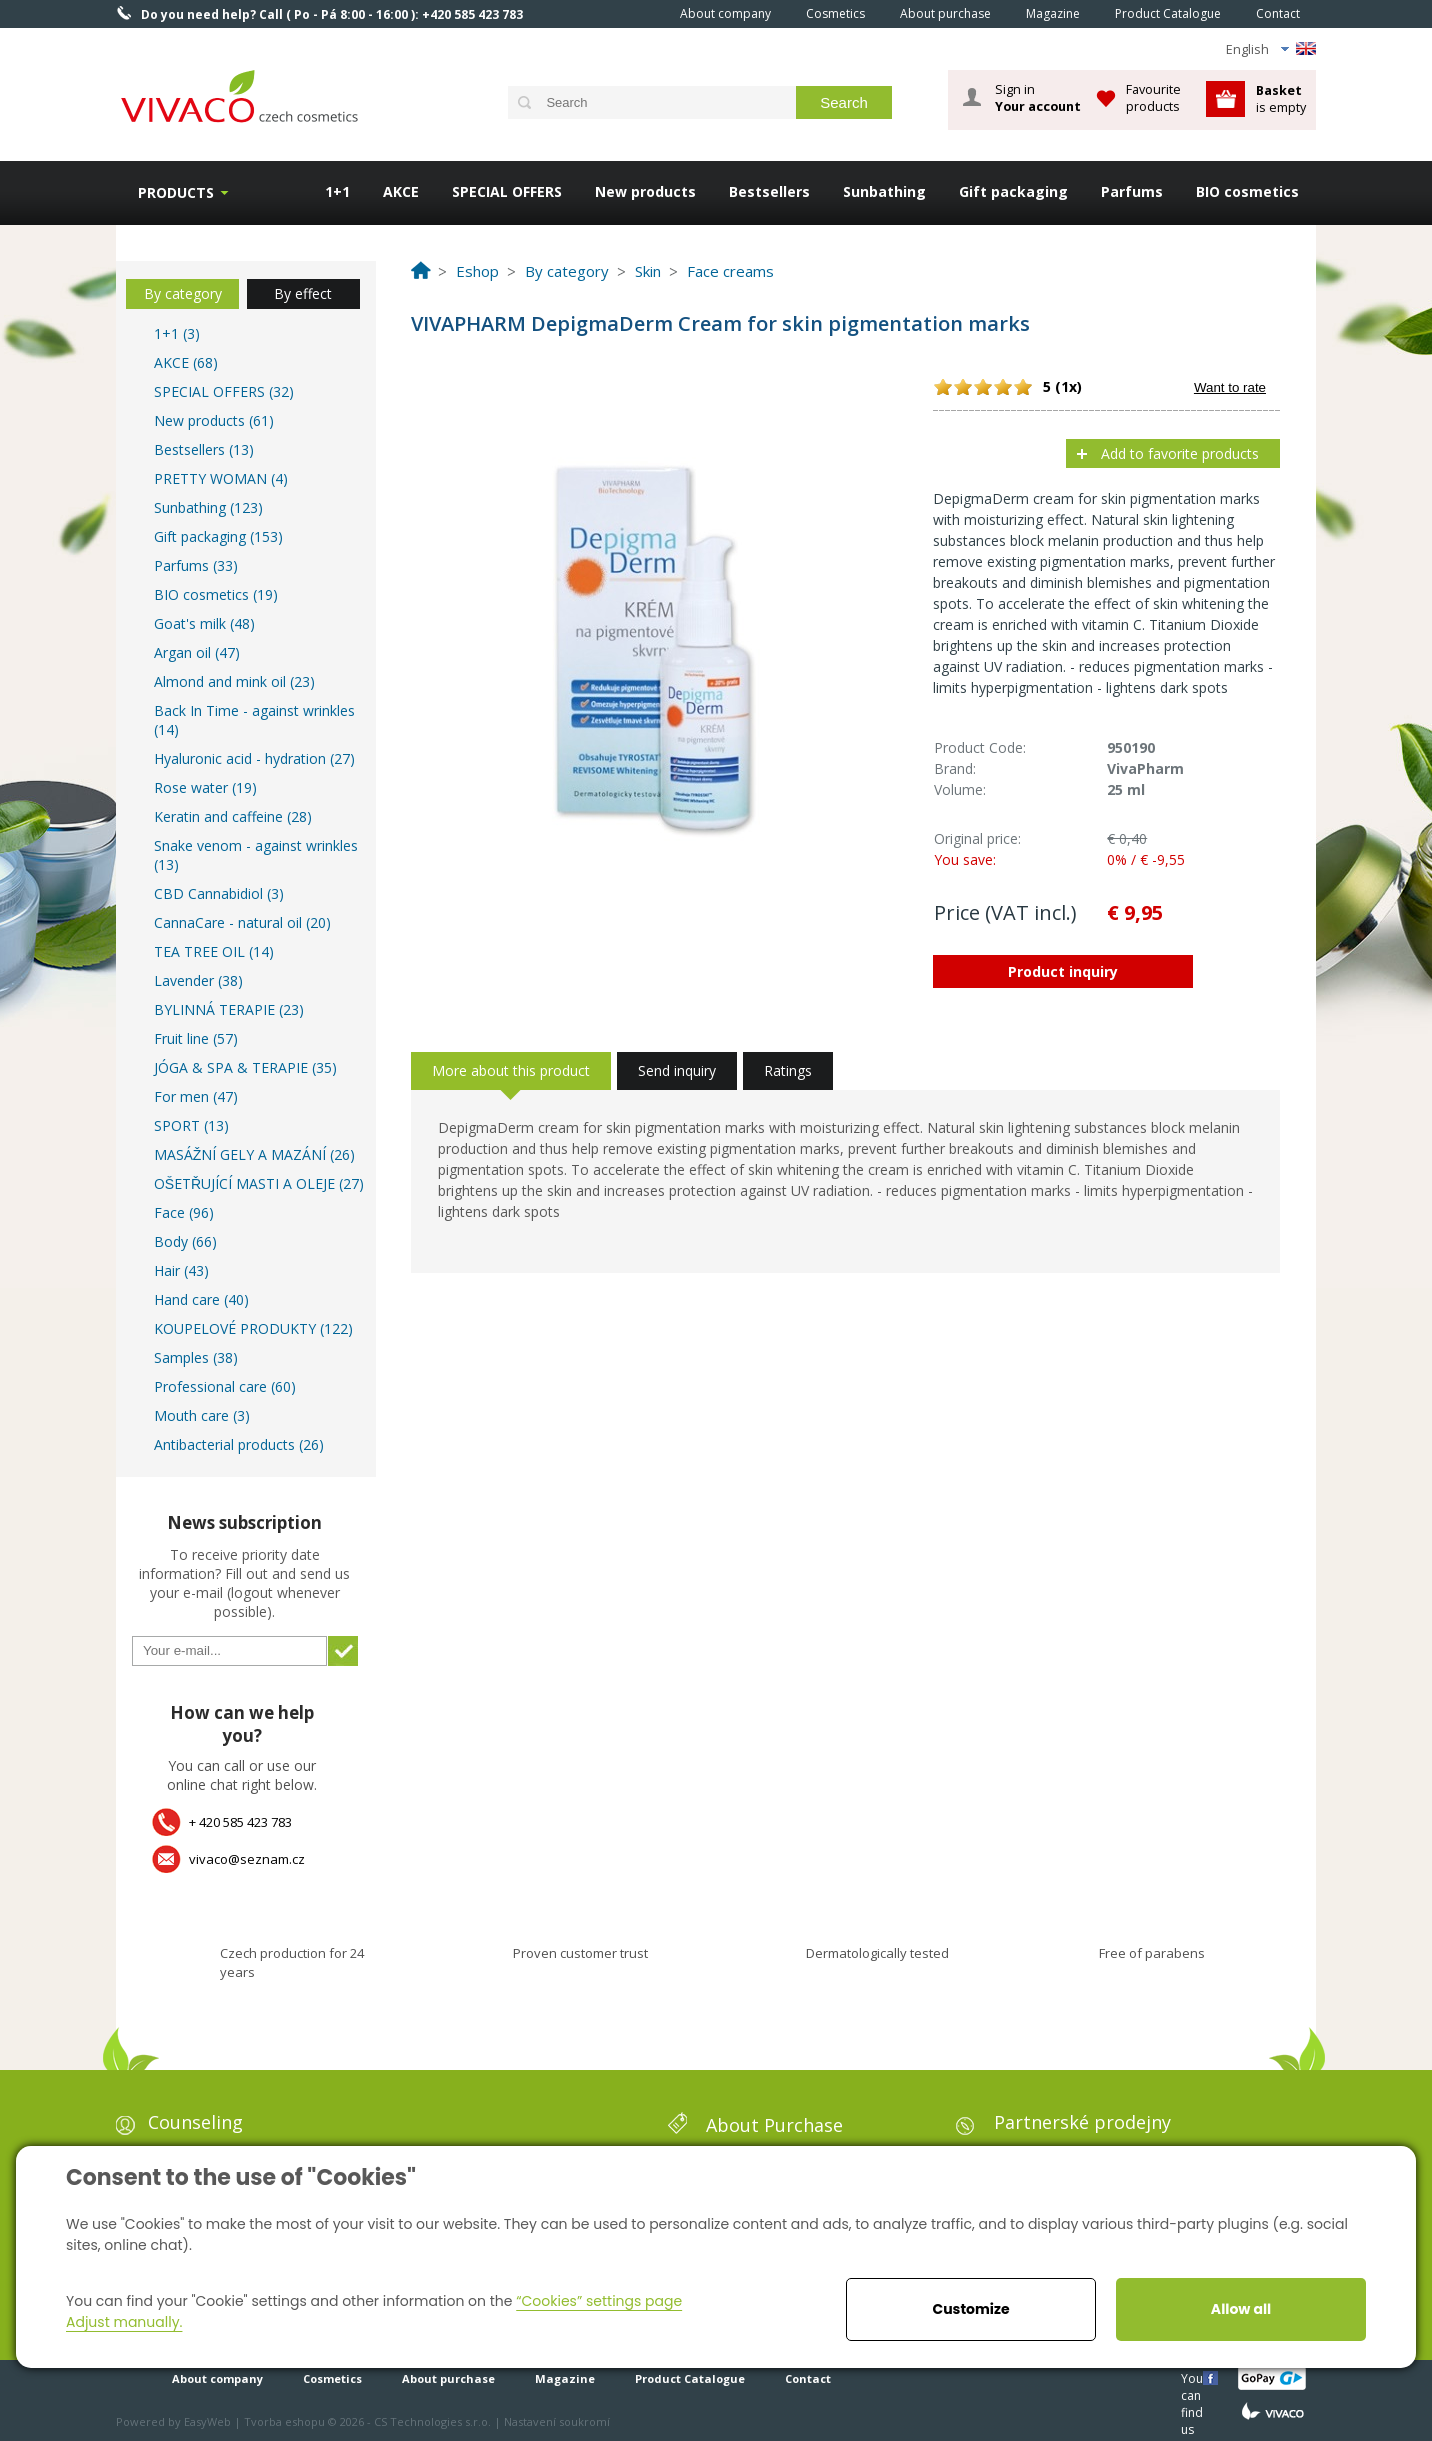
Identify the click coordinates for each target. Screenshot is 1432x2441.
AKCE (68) (186, 362)
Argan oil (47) (197, 652)
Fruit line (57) (196, 1038)
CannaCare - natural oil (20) (242, 922)
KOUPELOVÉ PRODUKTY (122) (253, 1328)
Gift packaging (1013, 191)
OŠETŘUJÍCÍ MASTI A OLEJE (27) (259, 1183)
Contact (1278, 13)
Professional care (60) (225, 1386)
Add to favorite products (1180, 453)
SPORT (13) (191, 1125)
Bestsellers (769, 191)
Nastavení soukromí (557, 2421)
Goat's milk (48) (204, 623)
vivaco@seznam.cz (247, 1859)
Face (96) (184, 1212)
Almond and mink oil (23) (234, 681)
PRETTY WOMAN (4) (221, 478)
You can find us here (1194, 2377)
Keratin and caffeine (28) (233, 816)
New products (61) (214, 420)
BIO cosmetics (1247, 191)
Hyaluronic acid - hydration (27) (254, 758)
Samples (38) (196, 1357)
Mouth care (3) (202, 1415)
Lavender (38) (198, 980)
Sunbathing (884, 191)
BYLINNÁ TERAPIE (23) (229, 1009)
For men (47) (196, 1096)
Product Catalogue (1168, 13)
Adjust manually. (124, 2322)
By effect (303, 293)
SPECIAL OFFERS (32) (224, 391)
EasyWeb (207, 2421)
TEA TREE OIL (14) (214, 951)
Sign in (1038, 98)
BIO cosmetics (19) (216, 594)
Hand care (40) (201, 1299)
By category (183, 293)
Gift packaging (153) (218, 536)
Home (635, 13)
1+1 (337, 191)
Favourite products (1153, 97)
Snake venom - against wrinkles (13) (256, 855)
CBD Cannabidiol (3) (219, 893)
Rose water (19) (205, 787)
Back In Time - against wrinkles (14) (254, 720)
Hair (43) (181, 1270)
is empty (1281, 98)
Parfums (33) (196, 565)
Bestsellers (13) (204, 449)
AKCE (401, 191)
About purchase (945, 13)
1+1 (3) (177, 333)
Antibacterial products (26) (239, 1444)
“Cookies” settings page (599, 2301)
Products (176, 192)
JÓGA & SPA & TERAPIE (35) (245, 1067)
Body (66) (185, 1241)
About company (725, 13)
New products (645, 191)
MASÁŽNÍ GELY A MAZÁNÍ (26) (255, 1154)
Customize (970, 2309)
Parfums (1132, 191)
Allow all (1241, 2309)
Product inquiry (1063, 971)
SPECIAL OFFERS (507, 191)
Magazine (1053, 13)
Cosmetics (835, 13)
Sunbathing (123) (208, 507)
